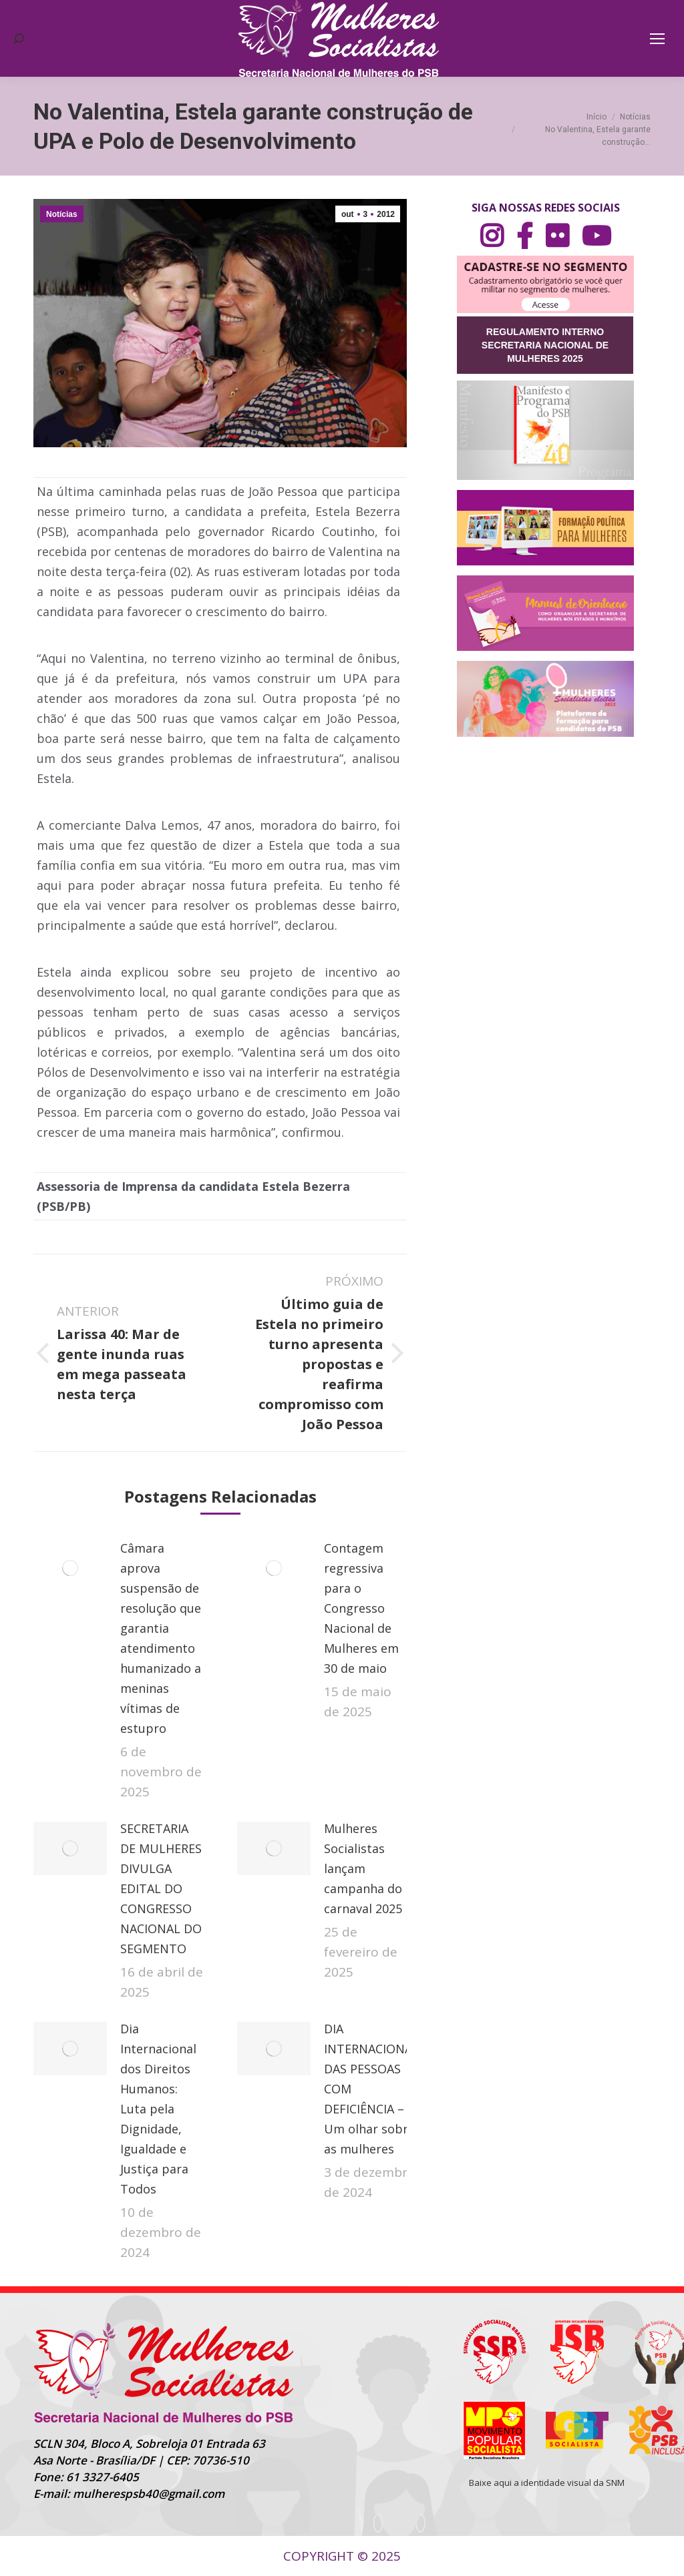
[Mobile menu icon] (657, 38)
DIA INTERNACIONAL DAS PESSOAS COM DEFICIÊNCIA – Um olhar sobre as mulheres (371, 2089)
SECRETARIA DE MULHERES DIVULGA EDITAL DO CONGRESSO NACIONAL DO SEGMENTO (161, 1888)
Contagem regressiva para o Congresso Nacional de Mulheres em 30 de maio (361, 1608)
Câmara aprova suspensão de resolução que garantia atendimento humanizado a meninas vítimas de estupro (160, 1638)
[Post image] (70, 1568)
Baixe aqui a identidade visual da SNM (547, 2483)
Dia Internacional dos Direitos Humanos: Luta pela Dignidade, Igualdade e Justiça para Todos (158, 2109)
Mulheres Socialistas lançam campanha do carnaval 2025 (363, 1868)
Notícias (61, 214)
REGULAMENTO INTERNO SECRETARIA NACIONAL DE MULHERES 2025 (545, 345)
